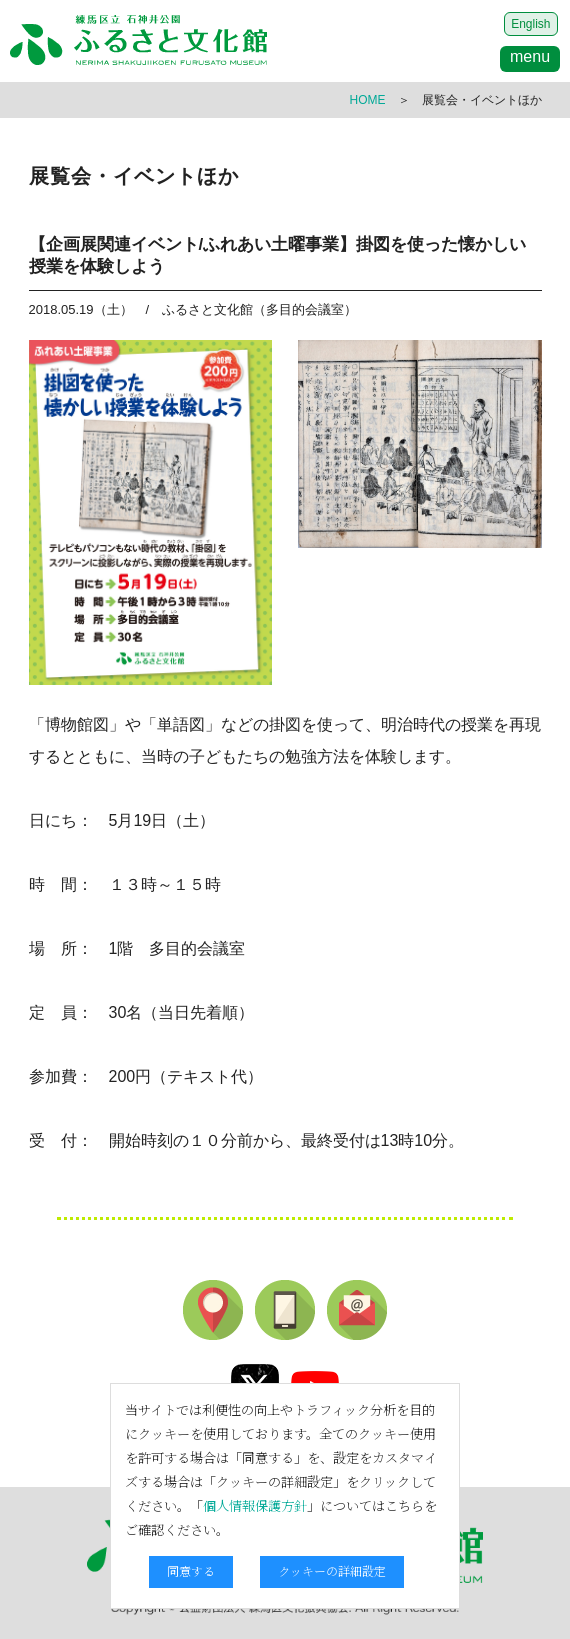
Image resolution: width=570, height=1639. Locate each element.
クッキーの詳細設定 (332, 1570)
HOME (368, 100)
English (530, 24)
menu (530, 56)
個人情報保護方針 (255, 1505)
